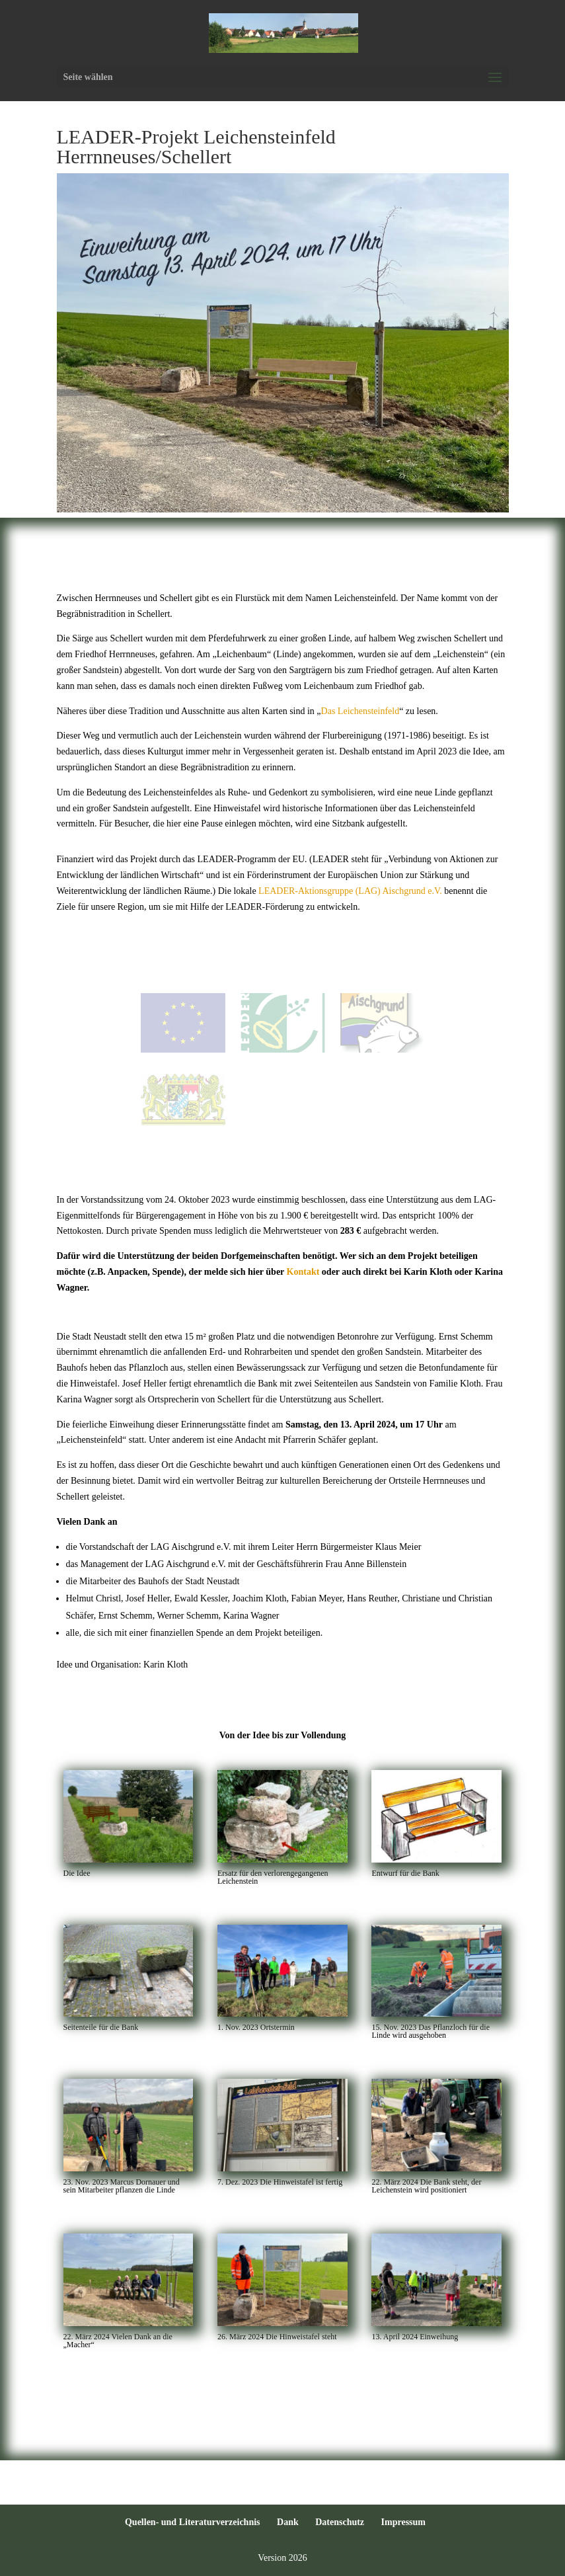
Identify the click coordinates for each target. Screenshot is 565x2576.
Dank (288, 2522)
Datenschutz (339, 2522)
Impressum (403, 2522)
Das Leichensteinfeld (360, 711)
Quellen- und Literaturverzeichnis (192, 2522)
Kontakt (303, 1272)
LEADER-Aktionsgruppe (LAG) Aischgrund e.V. (350, 891)
